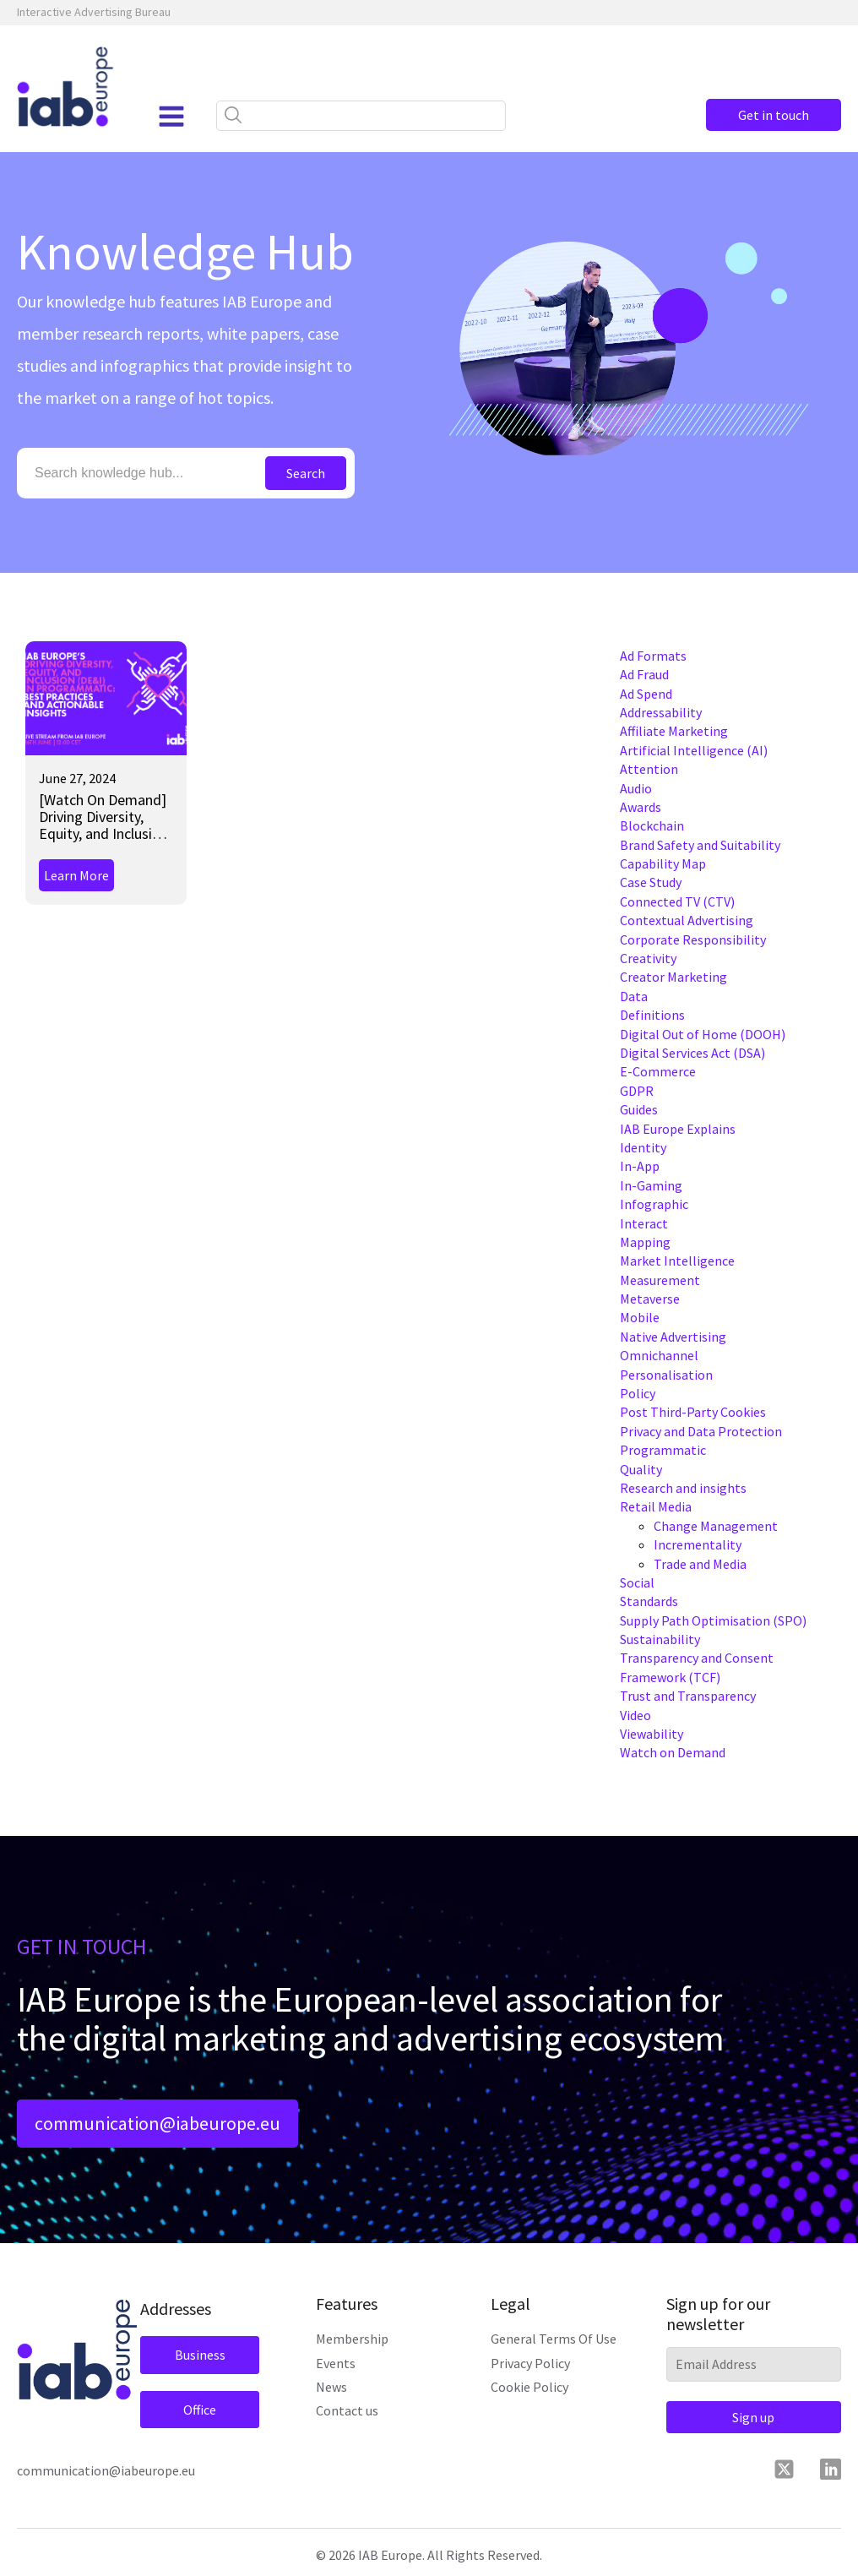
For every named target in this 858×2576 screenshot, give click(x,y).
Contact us (347, 2410)
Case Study (651, 882)
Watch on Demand (672, 1752)
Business (200, 2354)
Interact (644, 1223)
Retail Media (656, 1506)
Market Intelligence (677, 1260)
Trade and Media (700, 1563)
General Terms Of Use (553, 2338)
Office (199, 2409)
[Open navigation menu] (171, 116)
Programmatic (663, 1449)
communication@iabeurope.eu (157, 2123)
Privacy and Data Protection (701, 1431)
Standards (649, 1601)
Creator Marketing (673, 976)
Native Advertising (673, 1336)
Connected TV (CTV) (677, 901)
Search (305, 473)
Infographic (654, 1203)
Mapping (645, 1242)
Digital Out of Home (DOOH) (702, 1034)
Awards (640, 806)
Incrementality (697, 1544)
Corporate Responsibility (693, 939)
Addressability (661, 712)
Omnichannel (659, 1355)
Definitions (652, 1014)
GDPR (637, 1090)
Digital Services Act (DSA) (692, 1052)
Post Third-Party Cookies (693, 1411)
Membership (352, 2338)
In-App (640, 1165)
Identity (643, 1147)
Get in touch (773, 114)
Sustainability (660, 1639)
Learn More (76, 875)
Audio (636, 788)
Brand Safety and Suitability (700, 844)
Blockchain (652, 825)
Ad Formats (653, 655)
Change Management (716, 1525)
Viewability (651, 1733)
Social (637, 1582)
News (331, 2386)
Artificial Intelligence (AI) (694, 750)
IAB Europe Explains (678, 1128)
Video (635, 1715)
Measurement (660, 1280)
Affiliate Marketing (674, 730)
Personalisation (666, 1374)
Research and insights (683, 1487)
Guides (639, 1109)
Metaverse (650, 1298)
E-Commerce (658, 1071)
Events (336, 2363)
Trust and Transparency (688, 1695)
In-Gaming (651, 1185)
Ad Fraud (644, 674)
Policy (637, 1393)
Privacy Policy (530, 2363)
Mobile (640, 1317)
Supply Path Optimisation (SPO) (713, 1620)
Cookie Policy (529, 2386)
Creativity (648, 958)
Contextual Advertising (686, 920)
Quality (641, 1469)
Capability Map (663, 863)
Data (634, 996)
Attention (649, 768)
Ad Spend (646, 693)
